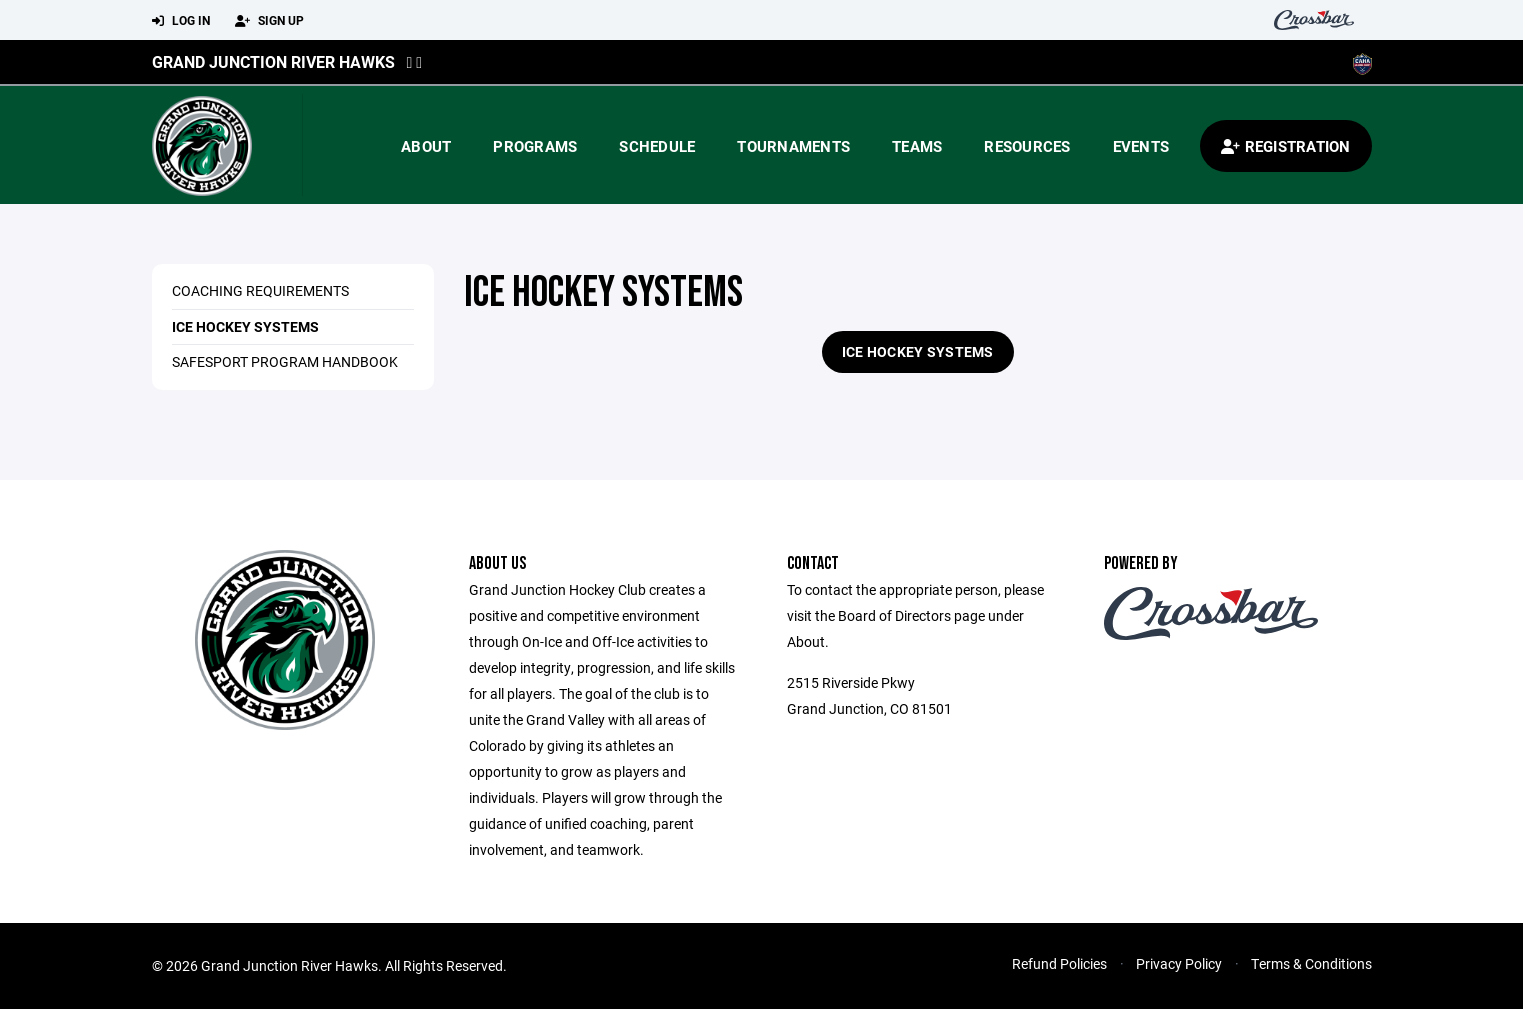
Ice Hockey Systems (245, 326)
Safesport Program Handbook (285, 361)
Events (1141, 146)
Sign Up (269, 21)
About (426, 146)
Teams (917, 146)
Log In (181, 21)
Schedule (657, 146)
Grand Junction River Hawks (273, 61)
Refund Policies (1059, 963)
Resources (1027, 146)
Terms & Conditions (1311, 963)
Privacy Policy (1179, 963)
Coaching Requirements (260, 290)
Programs (535, 146)
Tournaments (793, 146)
